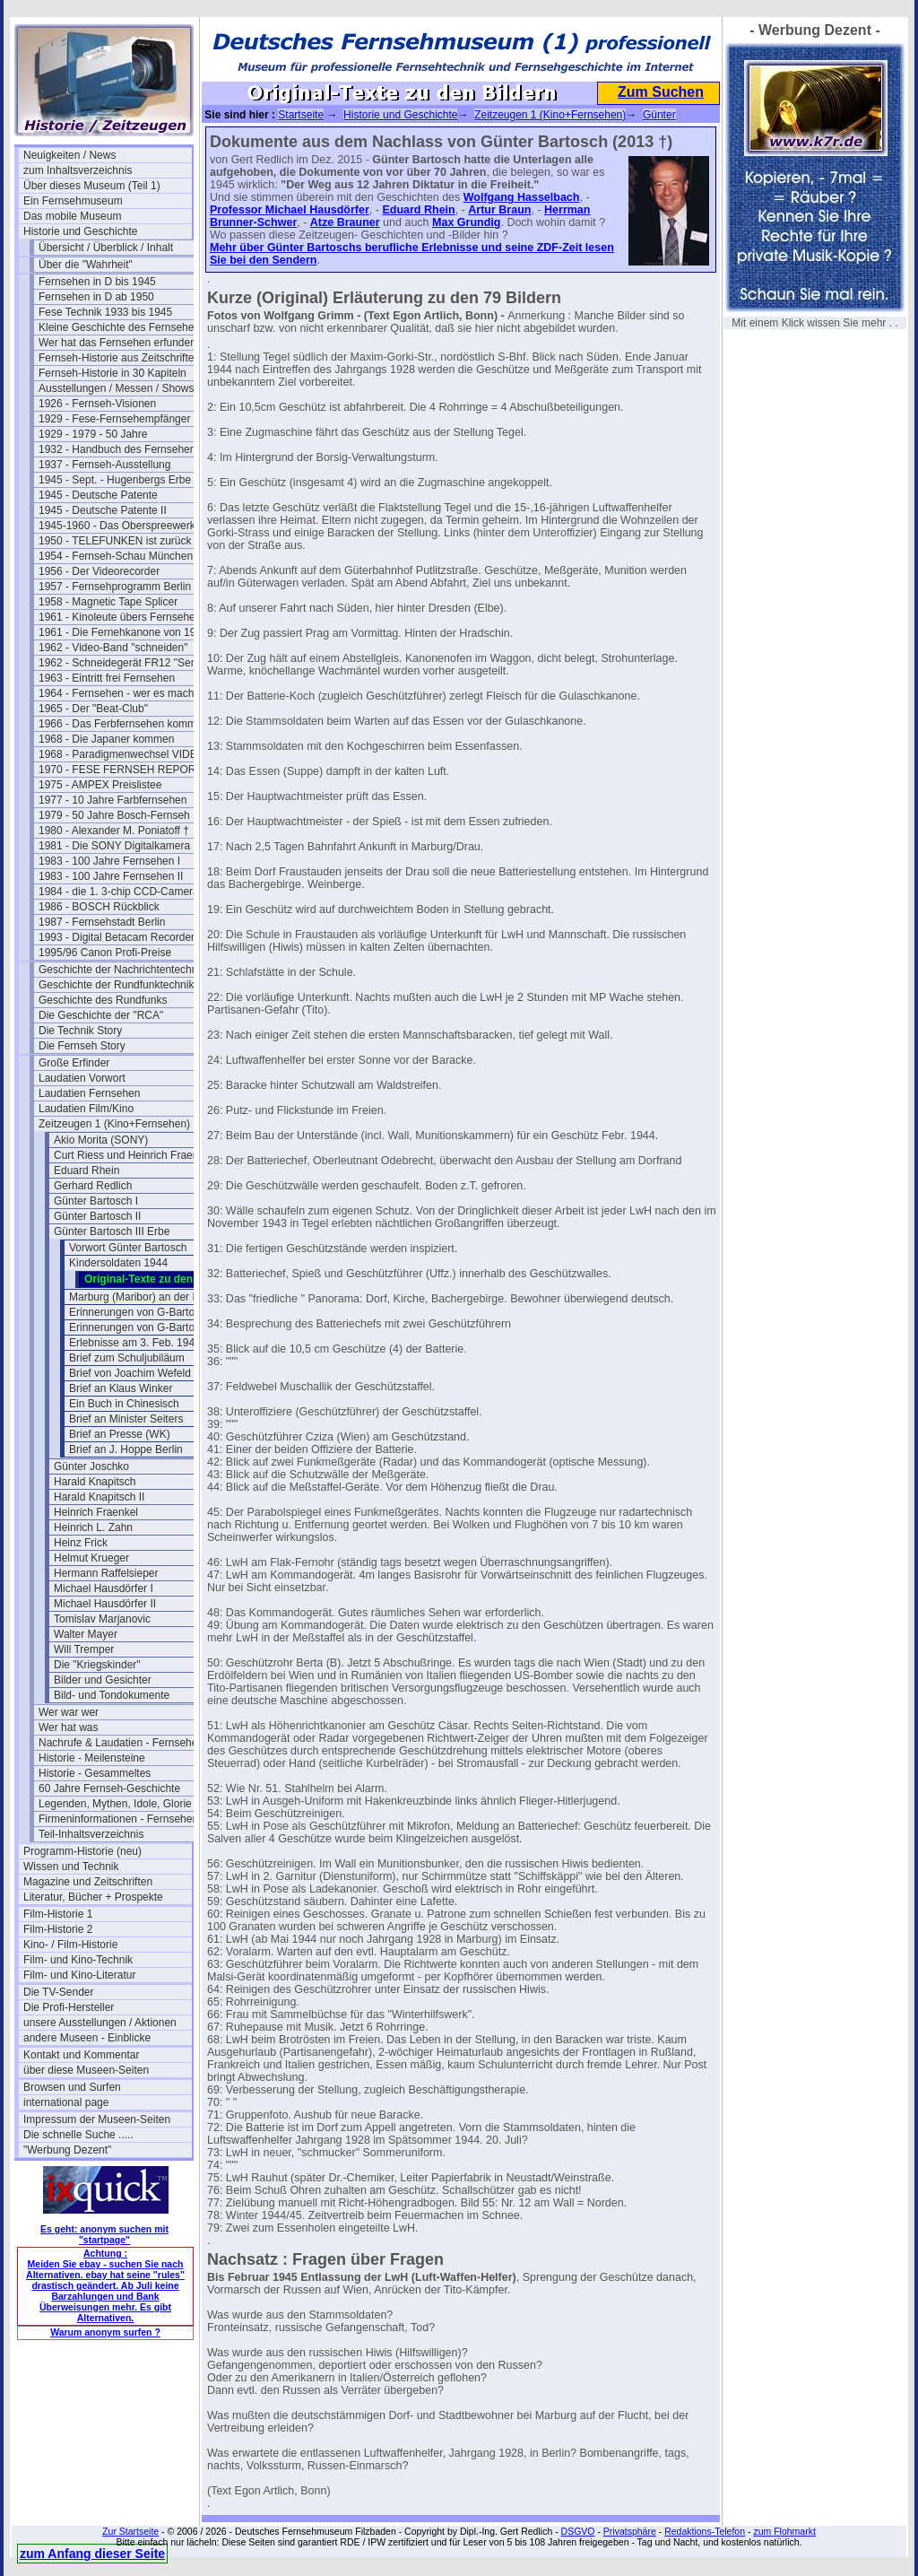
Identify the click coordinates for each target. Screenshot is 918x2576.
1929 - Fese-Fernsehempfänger (114, 419)
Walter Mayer (85, 1634)
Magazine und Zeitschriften (87, 1881)
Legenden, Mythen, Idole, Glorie (115, 1803)
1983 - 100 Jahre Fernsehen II (111, 876)
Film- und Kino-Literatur (79, 1975)
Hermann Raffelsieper (106, 1573)
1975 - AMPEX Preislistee (100, 785)
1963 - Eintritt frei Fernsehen (107, 678)
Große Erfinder (74, 1063)
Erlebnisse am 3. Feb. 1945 (135, 1342)
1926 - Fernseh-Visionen (97, 403)
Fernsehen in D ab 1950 (96, 297)
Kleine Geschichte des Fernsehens (122, 327)
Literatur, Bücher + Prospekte (93, 1897)
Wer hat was (68, 1727)
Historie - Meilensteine (92, 1758)
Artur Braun (499, 210)
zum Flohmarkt (784, 2531)
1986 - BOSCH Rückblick (99, 907)
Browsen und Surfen (72, 2087)
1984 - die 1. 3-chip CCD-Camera (119, 891)
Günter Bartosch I (96, 1201)
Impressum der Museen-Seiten (96, 2119)
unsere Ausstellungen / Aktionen (100, 2022)
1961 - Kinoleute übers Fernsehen (120, 617)
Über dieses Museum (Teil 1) (91, 185)
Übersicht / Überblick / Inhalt (106, 247)
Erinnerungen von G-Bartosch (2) (148, 1327)
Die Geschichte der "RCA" (101, 1015)
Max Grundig (466, 222)
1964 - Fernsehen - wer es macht (118, 693)
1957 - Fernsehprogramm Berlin (115, 586)
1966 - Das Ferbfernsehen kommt (119, 724)
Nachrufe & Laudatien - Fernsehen (121, 1742)
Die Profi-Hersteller (68, 2007)
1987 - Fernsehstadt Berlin (102, 922)
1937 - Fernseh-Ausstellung (104, 464)
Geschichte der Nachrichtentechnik (122, 969)
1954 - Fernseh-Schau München (116, 556)
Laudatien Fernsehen (89, 1093)
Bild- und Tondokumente (111, 1695)
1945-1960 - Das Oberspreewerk (117, 525)
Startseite (301, 115)
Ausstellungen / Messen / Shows (116, 388)
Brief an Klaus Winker (120, 1388)
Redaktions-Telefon (704, 2531)
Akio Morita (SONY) (101, 1140)
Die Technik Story (80, 1030)
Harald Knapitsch (94, 1481)
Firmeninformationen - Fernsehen (118, 1819)
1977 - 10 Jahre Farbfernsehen (112, 800)
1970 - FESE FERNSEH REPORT (121, 769)
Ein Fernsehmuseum (73, 201)
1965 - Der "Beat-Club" (93, 708)
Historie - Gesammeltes (95, 1773)
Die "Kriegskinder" (97, 1664)
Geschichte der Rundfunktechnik (116, 985)
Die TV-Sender (58, 1992)
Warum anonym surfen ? (105, 2332)
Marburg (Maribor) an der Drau (142, 1297)
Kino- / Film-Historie (70, 1944)
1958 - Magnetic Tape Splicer (108, 602)
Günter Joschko (91, 1466)
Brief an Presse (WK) (119, 1434)
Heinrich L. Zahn (93, 1527)
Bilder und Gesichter (103, 1680)
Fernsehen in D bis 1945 (97, 281)
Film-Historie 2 (57, 1929)
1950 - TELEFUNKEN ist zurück (115, 541)
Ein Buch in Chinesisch (124, 1403)
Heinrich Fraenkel (96, 1512)
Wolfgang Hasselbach (521, 197)
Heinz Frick (81, 1542)
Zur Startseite (130, 2531)
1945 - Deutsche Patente (98, 495)
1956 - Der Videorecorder (99, 571)
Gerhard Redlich (93, 1185)
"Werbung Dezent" (67, 2150)
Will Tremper (84, 1649)
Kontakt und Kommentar (81, 2055)
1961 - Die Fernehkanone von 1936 (123, 632)
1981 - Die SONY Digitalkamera (114, 846)
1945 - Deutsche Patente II (103, 510)
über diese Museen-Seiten (86, 2070)
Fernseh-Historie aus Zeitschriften (119, 358)
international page (65, 2102)
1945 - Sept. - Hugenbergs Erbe (115, 480)
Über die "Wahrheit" (86, 264)
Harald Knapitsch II (99, 1497)
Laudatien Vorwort (82, 1078)
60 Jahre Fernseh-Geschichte (109, 1788)
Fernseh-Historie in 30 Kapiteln (112, 373)
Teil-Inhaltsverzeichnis (91, 1834)
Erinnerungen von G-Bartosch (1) (148, 1312)
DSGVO (578, 2531)
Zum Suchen (661, 92)
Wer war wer (69, 1712)
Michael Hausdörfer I (103, 1588)
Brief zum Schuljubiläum (127, 1358)
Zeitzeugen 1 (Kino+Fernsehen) (114, 1124)
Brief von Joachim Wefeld (130, 1373)
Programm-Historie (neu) (82, 1851)
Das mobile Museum (72, 216)
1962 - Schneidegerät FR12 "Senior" (123, 663)
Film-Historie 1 (57, 1914)
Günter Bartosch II (97, 1216)
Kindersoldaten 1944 (118, 1263)
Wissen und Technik (71, 1866)
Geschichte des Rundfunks (103, 1000)
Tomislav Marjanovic (102, 1619)
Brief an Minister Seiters (126, 1419)
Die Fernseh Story (82, 1046)
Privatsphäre (629, 2531)
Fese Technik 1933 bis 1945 (105, 312)
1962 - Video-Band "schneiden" (113, 647)
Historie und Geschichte (80, 231)
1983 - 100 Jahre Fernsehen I (109, 861)
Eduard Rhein (86, 1170)
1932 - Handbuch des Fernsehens (120, 449)
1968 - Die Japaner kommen (106, 739)
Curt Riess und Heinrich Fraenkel (133, 1155)
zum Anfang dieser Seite (92, 2553)
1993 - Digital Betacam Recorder (117, 937)
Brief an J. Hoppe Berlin (126, 1449)
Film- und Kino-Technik (78, 1960)
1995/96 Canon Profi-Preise (105, 952)
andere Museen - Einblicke (87, 2038)
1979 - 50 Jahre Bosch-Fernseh (114, 815)
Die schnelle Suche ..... (78, 2134)
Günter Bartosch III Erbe (111, 1231)
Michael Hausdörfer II (105, 1603)
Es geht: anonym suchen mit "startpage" (104, 2234)
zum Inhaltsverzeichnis (77, 170)
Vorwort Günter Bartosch (127, 1247)
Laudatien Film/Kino (86, 1108)
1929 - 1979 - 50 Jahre (93, 434)
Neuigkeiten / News (69, 155)
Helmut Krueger (91, 1558)
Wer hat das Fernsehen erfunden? (121, 342)
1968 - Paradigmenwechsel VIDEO (122, 754)
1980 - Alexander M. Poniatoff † (114, 830)
